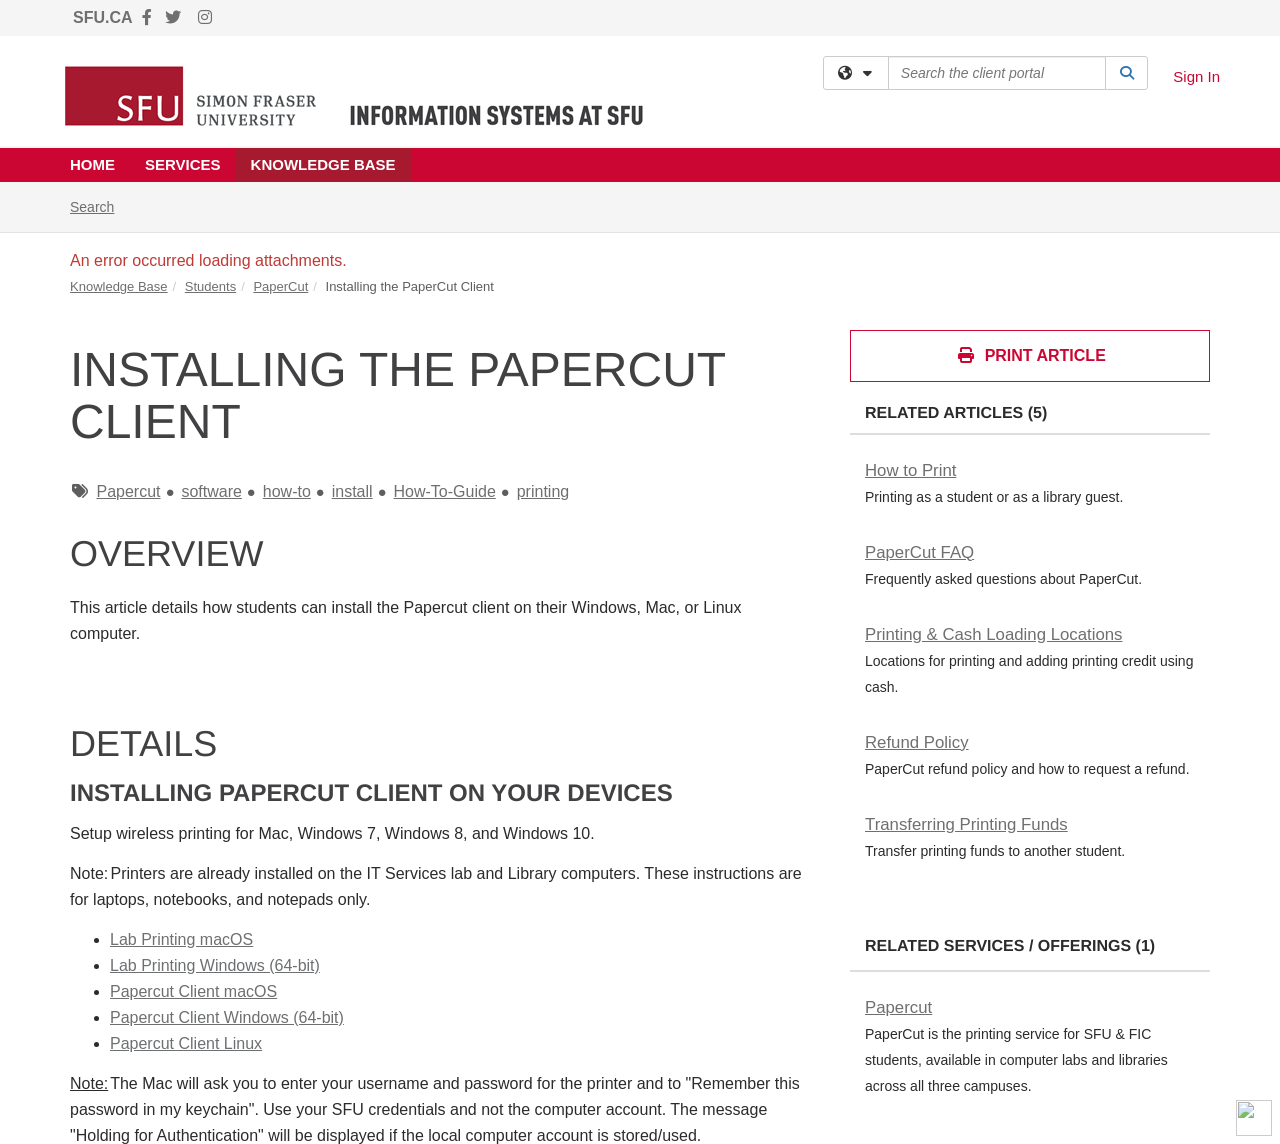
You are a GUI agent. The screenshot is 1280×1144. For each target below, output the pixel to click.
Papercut (128, 491)
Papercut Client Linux (186, 1043)
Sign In (1196, 76)
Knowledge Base (323, 164)
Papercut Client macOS (193, 991)
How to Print (910, 470)
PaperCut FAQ (919, 552)
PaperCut (280, 286)
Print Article (1031, 355)
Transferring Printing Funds (966, 824)
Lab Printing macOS (181, 939)
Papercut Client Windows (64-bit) (227, 1017)
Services (183, 164)
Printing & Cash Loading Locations (993, 634)
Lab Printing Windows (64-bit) (215, 965)
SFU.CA (103, 17)
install (352, 491)
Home (92, 164)
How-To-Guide (445, 491)
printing (543, 491)
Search (99, 205)
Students (210, 286)
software (211, 491)
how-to (287, 491)
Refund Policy (917, 742)
